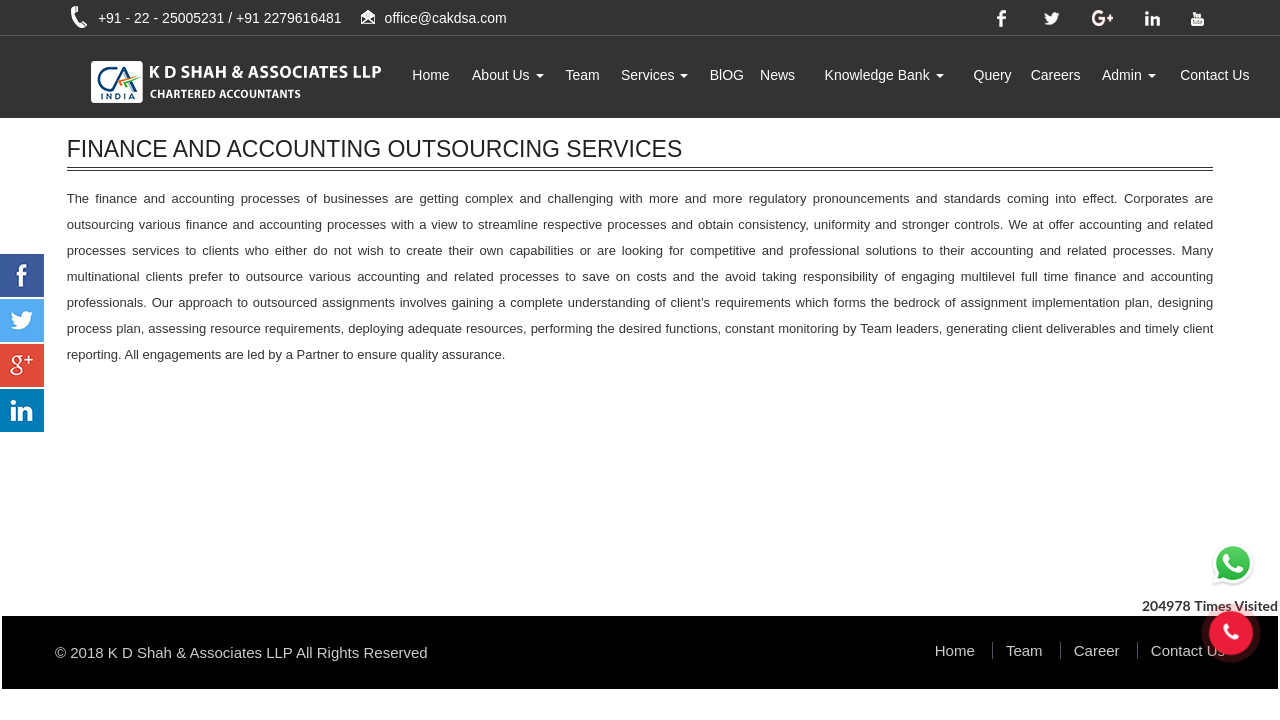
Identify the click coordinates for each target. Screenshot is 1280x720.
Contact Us (1214, 75)
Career (1097, 650)
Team (582, 75)
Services (655, 75)
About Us (507, 75)
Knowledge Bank (884, 75)
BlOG (727, 75)
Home (430, 75)
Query (993, 75)
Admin (1129, 75)
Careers (1056, 75)
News (777, 75)
